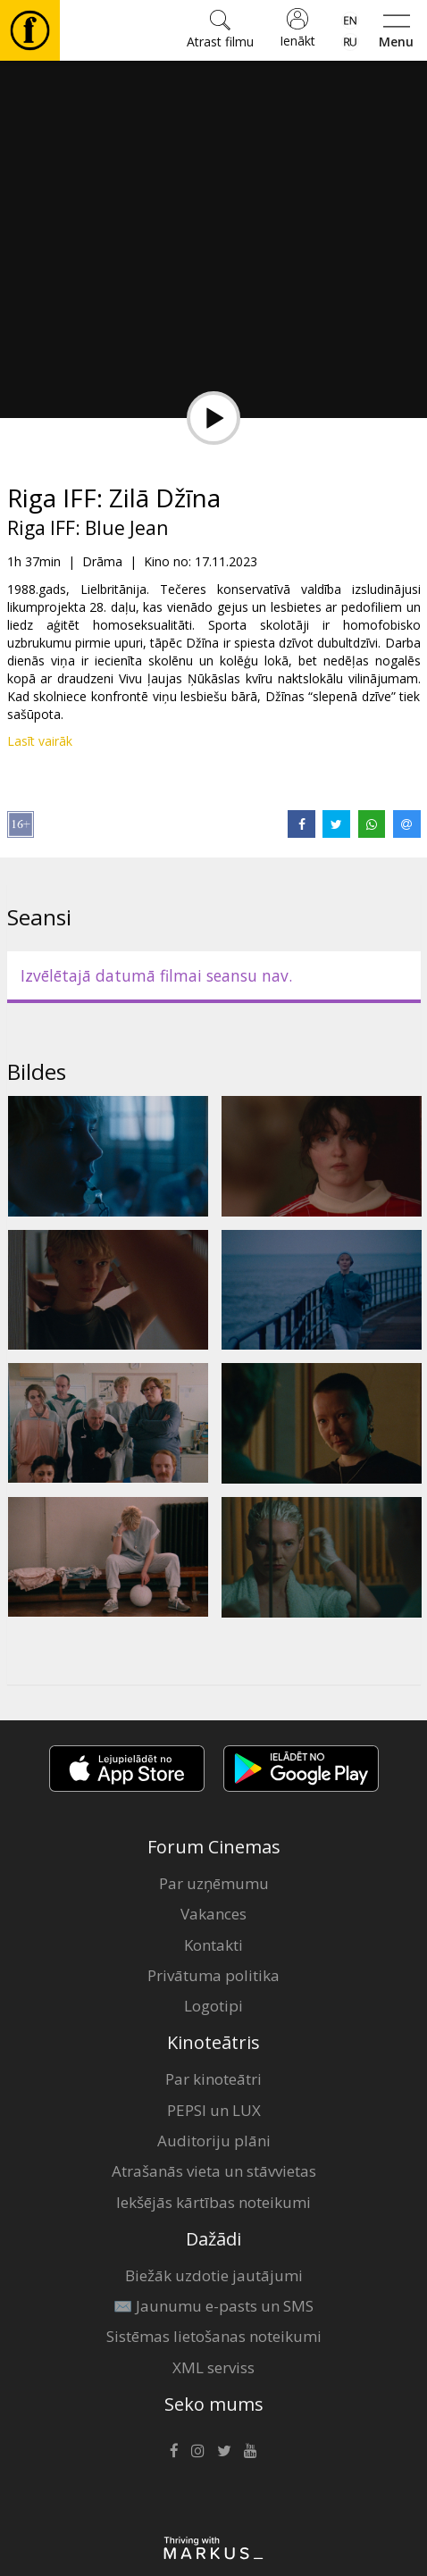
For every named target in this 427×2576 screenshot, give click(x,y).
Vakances (213, 1913)
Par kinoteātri (213, 2079)
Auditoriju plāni (214, 2140)
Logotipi (213, 2005)
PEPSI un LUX (214, 2110)
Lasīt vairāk (39, 740)
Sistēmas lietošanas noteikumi (214, 2336)
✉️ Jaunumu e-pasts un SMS (213, 2306)
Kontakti (213, 1945)
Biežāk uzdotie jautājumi (214, 2275)
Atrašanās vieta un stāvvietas (214, 2171)
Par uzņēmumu (214, 1883)
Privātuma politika (213, 1975)
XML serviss (213, 2367)
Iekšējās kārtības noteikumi (213, 2202)
